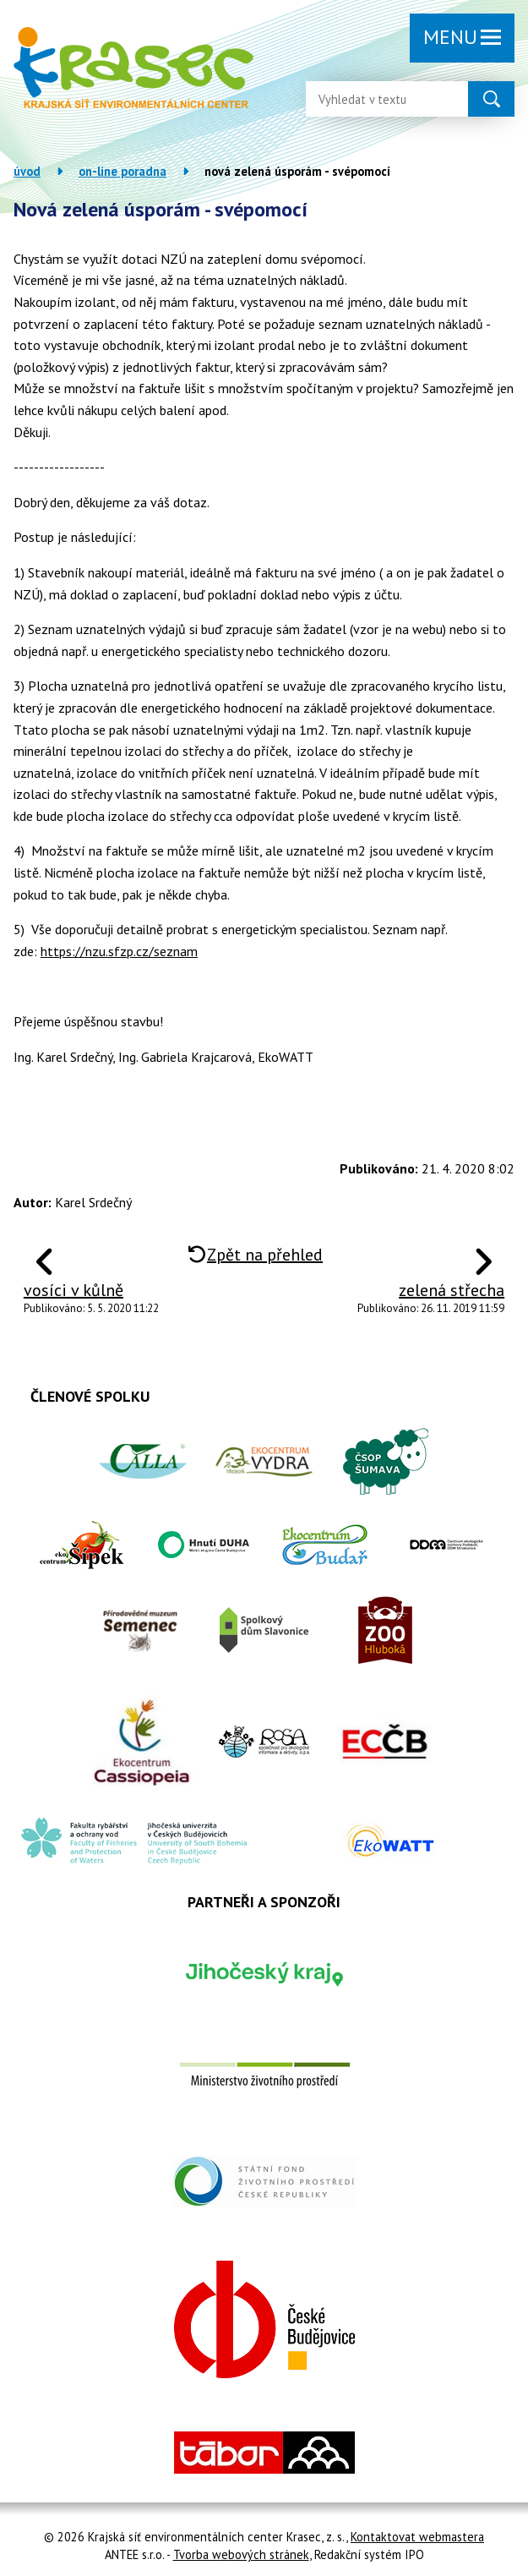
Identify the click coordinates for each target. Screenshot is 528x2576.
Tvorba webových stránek (241, 2554)
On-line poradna (122, 171)
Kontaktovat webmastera (417, 2537)
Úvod (27, 171)
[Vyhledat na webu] (373, 99)
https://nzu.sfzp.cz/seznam (119, 951)
